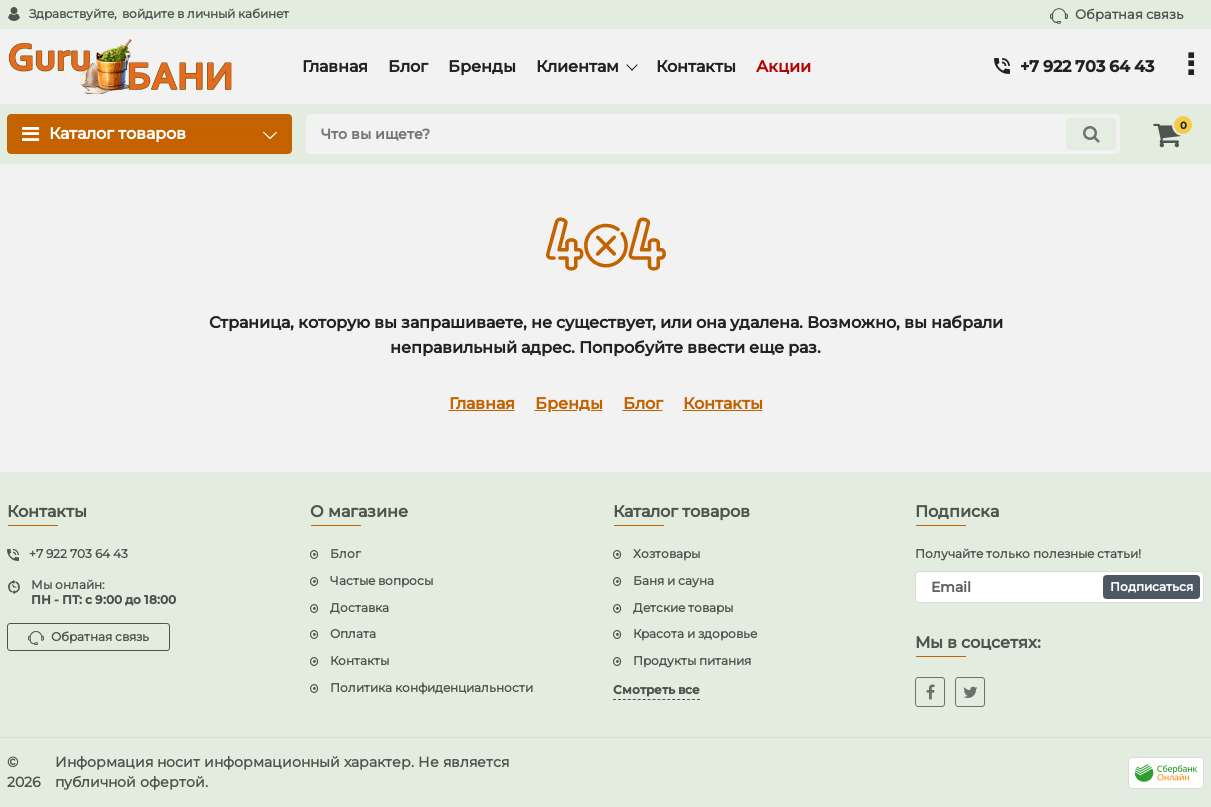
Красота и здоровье (695, 633)
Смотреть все (656, 689)
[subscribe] (1059, 587)
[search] (713, 134)
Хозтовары (666, 553)
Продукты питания (692, 660)
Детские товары (683, 607)
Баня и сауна (673, 580)
